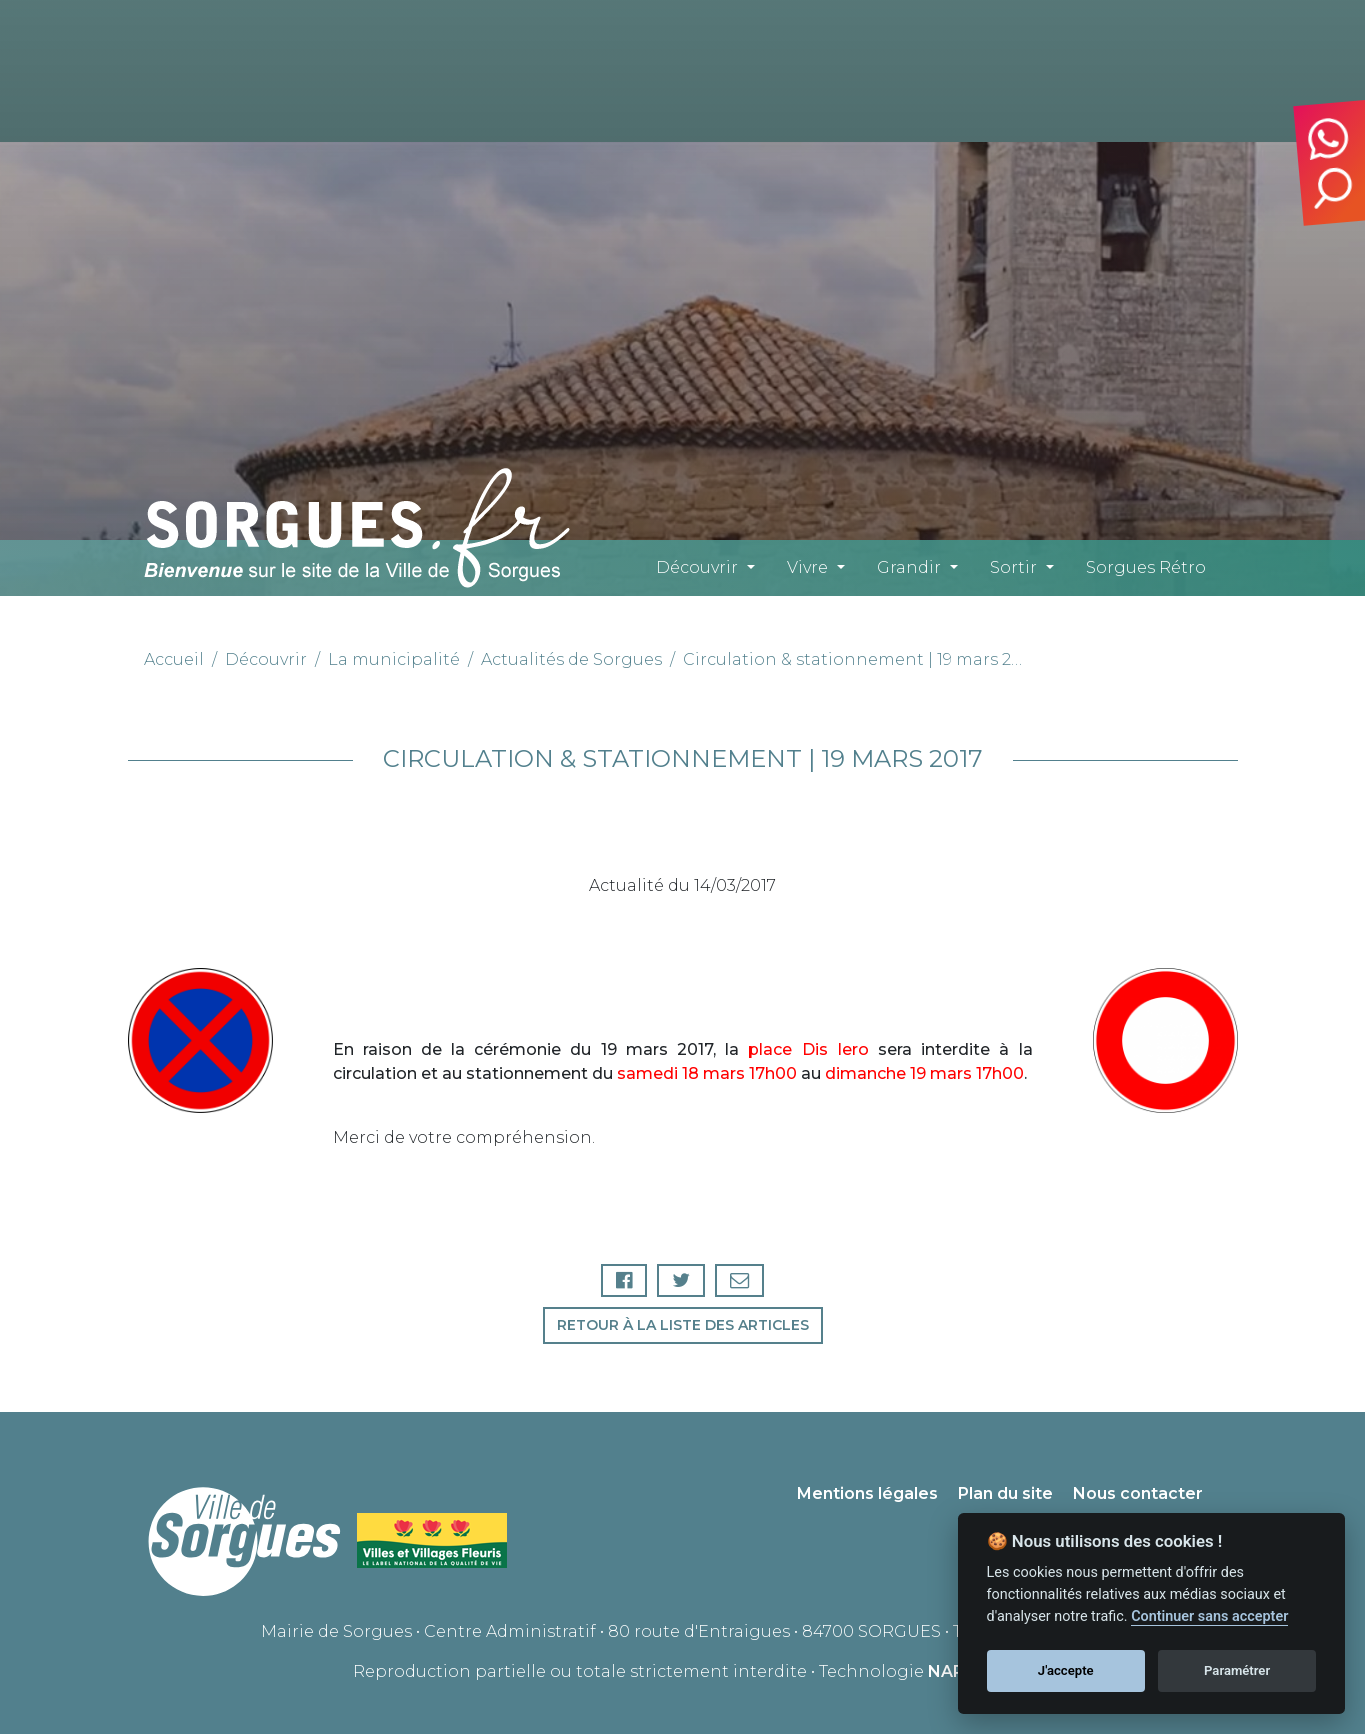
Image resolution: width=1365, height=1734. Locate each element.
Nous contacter (1138, 1493)
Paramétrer (1237, 1670)
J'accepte (1066, 1670)
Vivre (807, 567)
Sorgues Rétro (1146, 567)
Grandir (909, 567)
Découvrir (697, 567)
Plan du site (1005, 1493)
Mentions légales (867, 1493)
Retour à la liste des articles (683, 1325)
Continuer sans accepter (1209, 1616)
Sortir (1013, 567)
